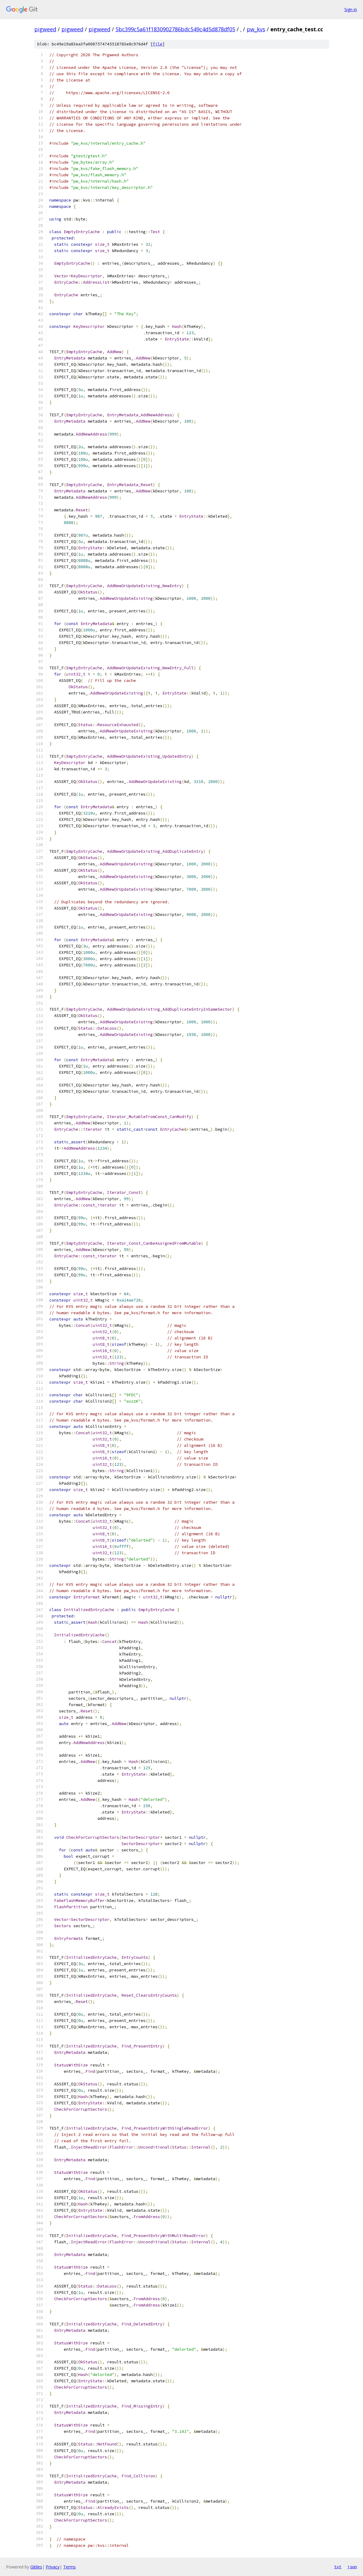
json (352, 2566)
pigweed (45, 29)
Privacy (53, 2567)
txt (337, 2566)
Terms (69, 2567)
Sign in (350, 9)
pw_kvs (256, 29)
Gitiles (36, 2567)
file (157, 44)
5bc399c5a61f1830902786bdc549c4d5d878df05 (175, 29)
